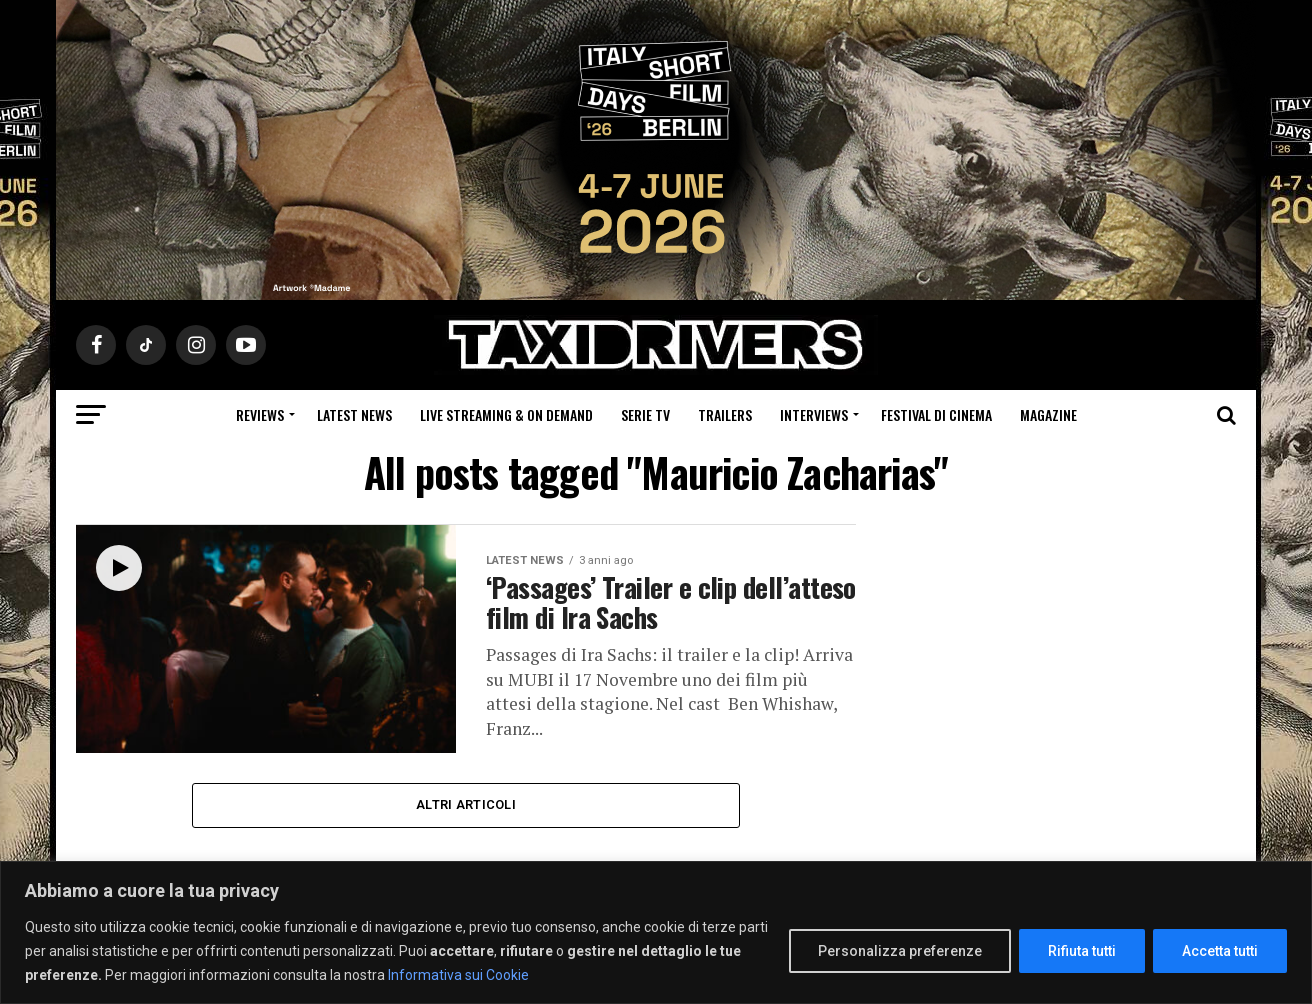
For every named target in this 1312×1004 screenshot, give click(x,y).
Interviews (814, 414)
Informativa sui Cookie (458, 975)
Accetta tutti (1220, 951)
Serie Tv (645, 414)
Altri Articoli (466, 804)
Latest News (354, 414)
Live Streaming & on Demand (506, 414)
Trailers (725, 414)
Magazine (1048, 414)
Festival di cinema (936, 414)
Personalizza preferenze (900, 951)
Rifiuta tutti (1082, 951)
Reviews (260, 414)
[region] (656, 932)
